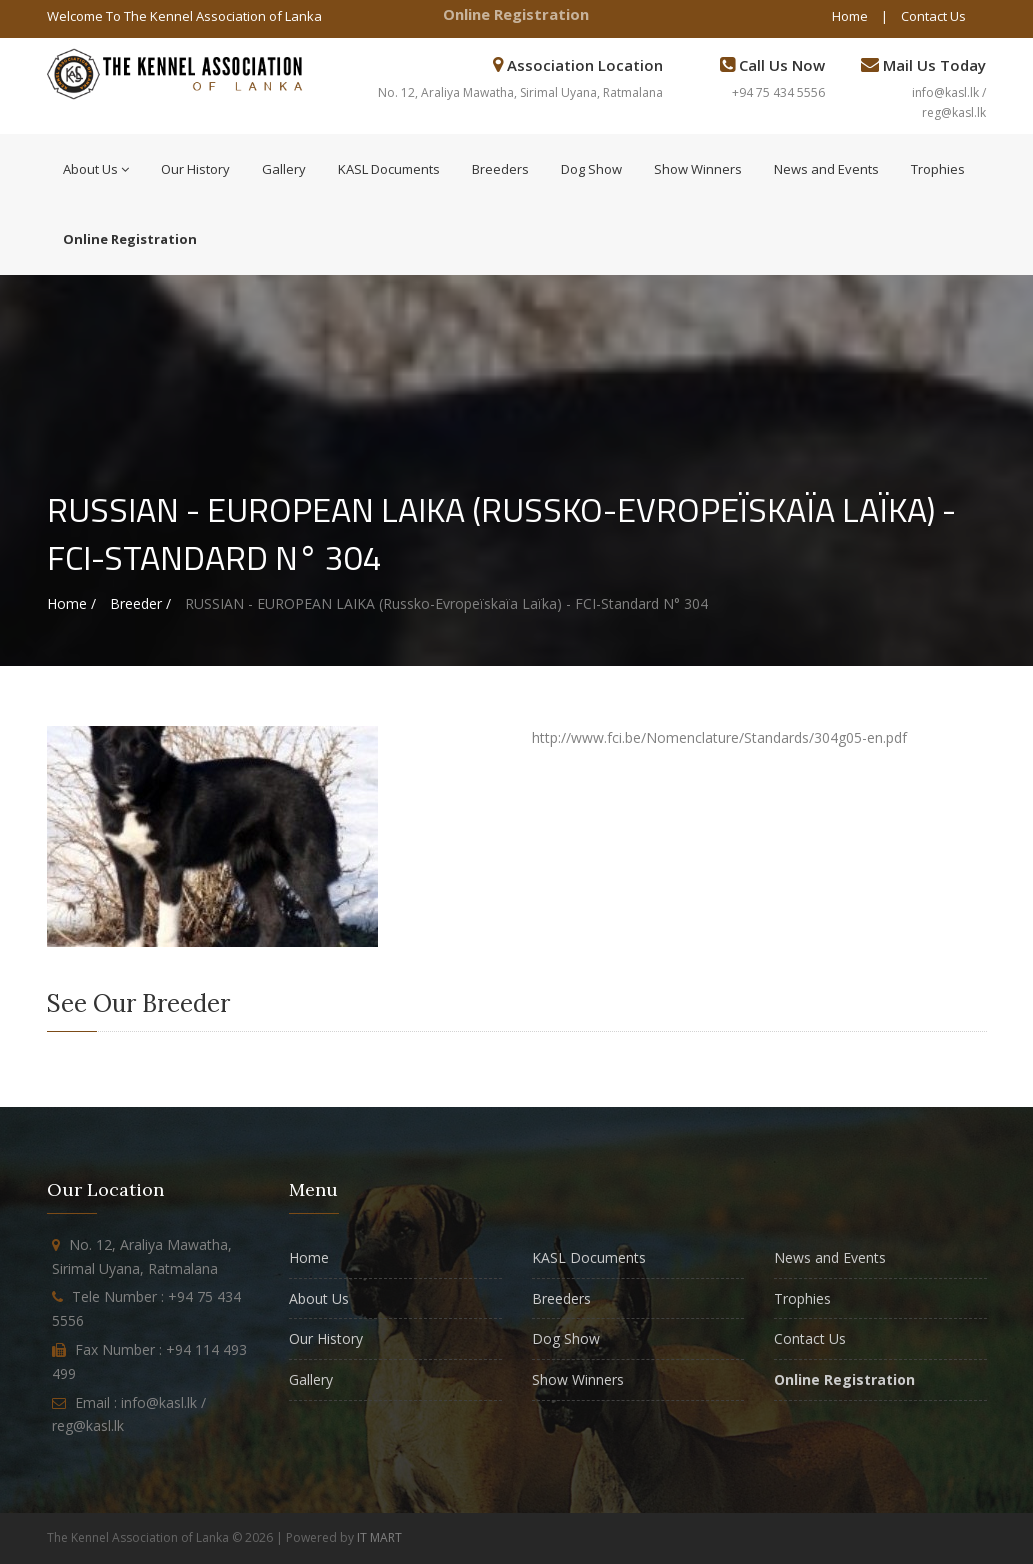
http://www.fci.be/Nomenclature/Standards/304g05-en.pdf (719, 737)
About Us (96, 169)
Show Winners (698, 169)
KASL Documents (389, 169)
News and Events (826, 169)
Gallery (284, 169)
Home (850, 16)
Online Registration (516, 14)
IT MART (379, 1537)
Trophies (938, 169)
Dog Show (591, 169)
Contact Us (933, 16)
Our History (195, 169)
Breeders (500, 169)
